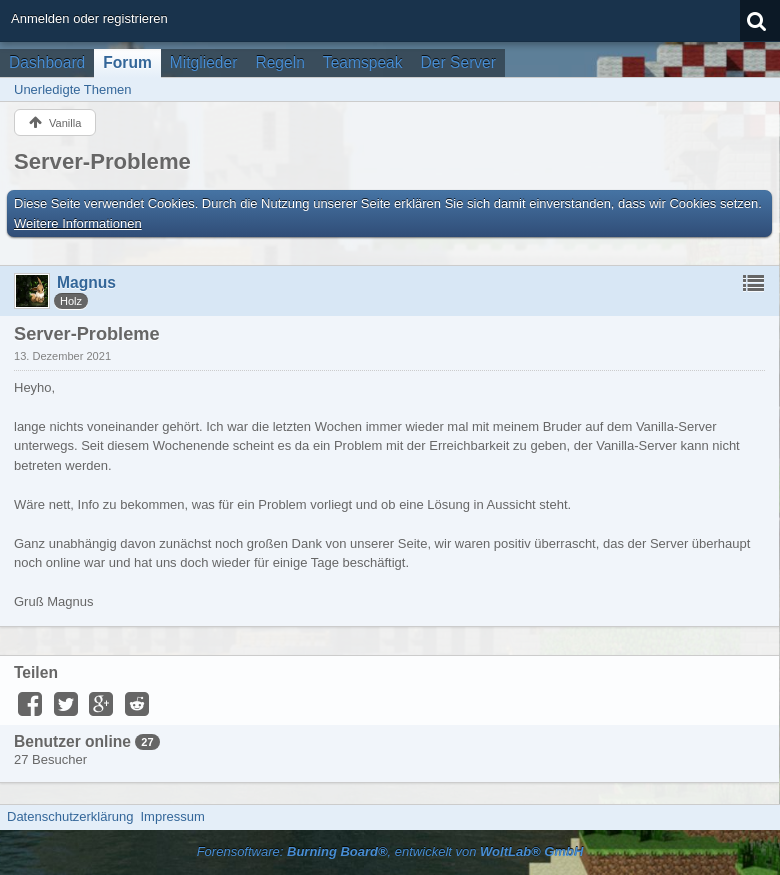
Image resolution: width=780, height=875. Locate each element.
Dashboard (47, 62)
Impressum (172, 816)
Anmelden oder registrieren (89, 18)
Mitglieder (204, 62)
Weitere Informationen (78, 223)
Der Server (458, 62)
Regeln (279, 62)
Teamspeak (363, 62)
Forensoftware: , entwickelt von (390, 851)
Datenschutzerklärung (70, 816)
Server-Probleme (102, 161)
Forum (127, 62)
